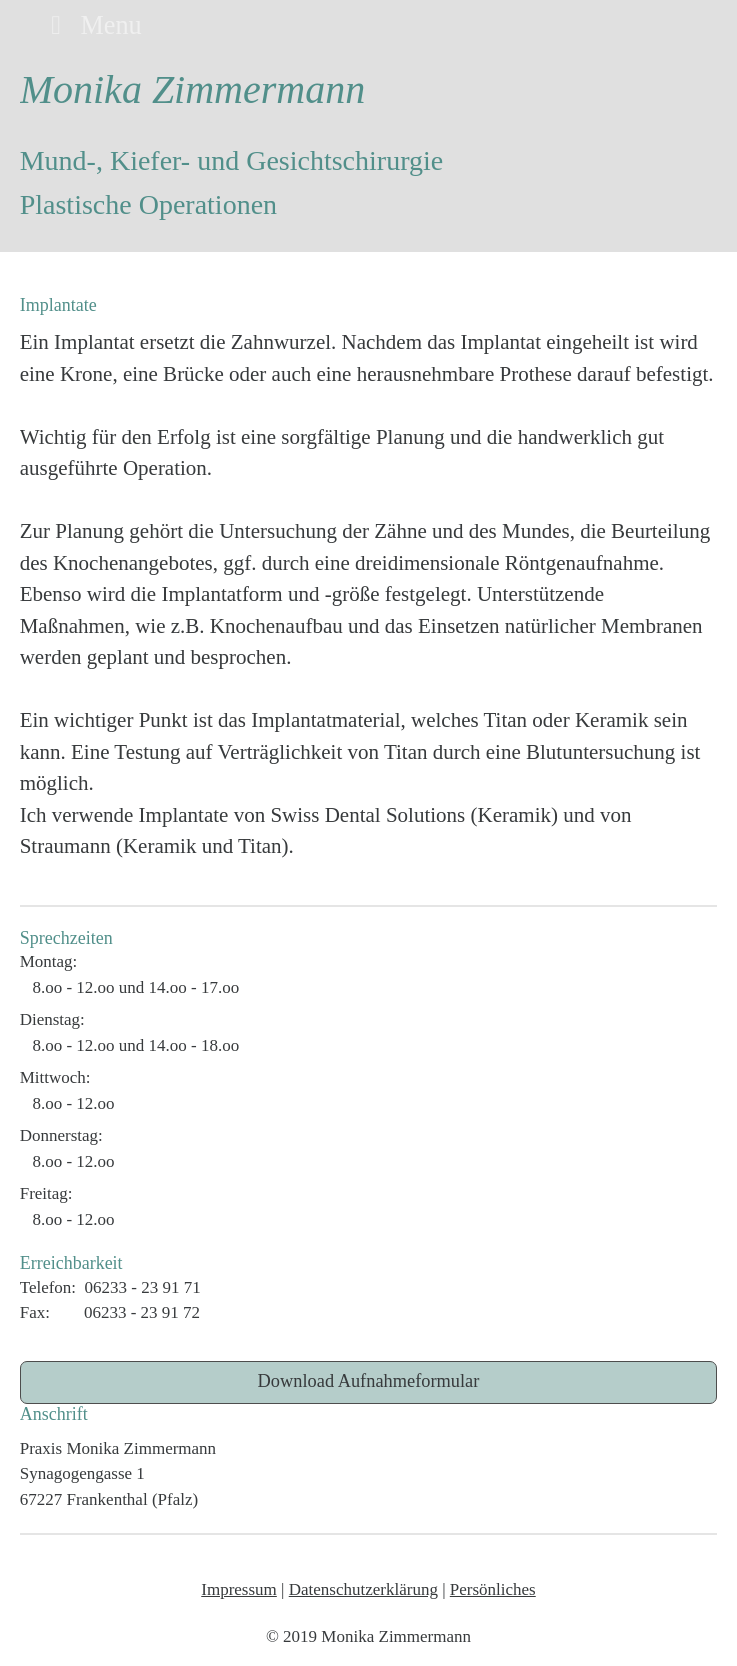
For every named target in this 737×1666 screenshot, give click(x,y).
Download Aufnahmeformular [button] (369, 1381)
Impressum (239, 1589)
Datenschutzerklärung (363, 1589)
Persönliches (493, 1589)
